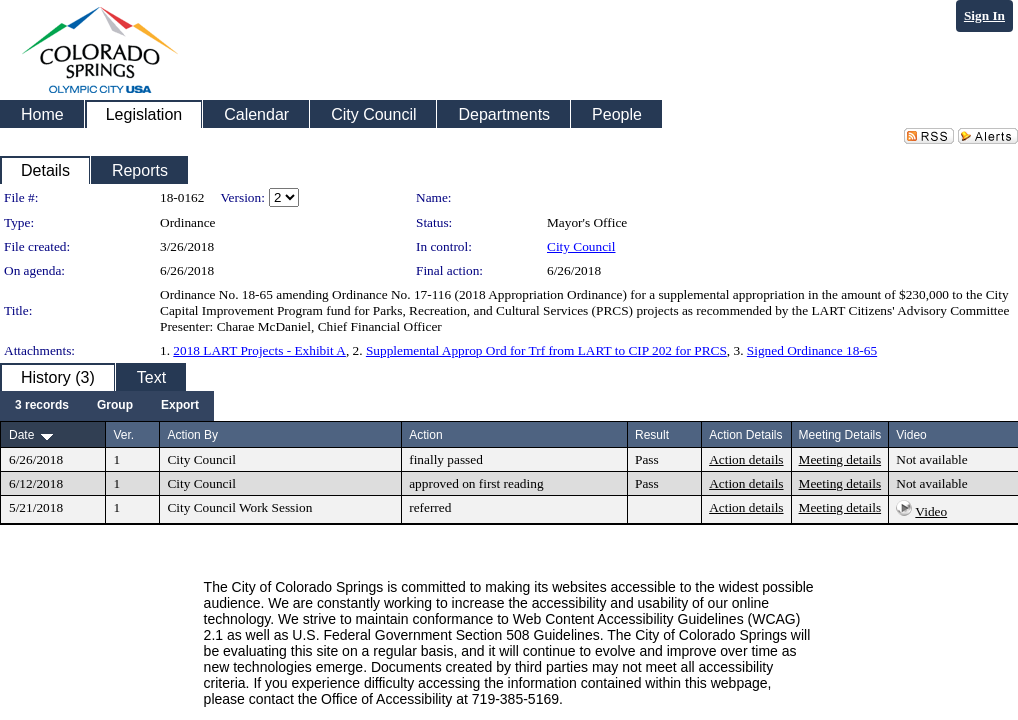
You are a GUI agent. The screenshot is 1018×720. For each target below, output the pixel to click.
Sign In (984, 15)
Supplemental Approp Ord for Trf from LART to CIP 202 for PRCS (546, 350)
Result (652, 435)
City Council (581, 246)
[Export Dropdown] (180, 406)
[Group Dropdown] (115, 406)
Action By (192, 435)
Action (425, 435)
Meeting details (840, 459)
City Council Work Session (239, 507)
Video (931, 511)
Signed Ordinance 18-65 (812, 350)
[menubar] (107, 406)
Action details (746, 459)
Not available (931, 459)
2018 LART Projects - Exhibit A (259, 350)
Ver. (123, 435)
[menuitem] (42, 406)
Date (21, 435)
